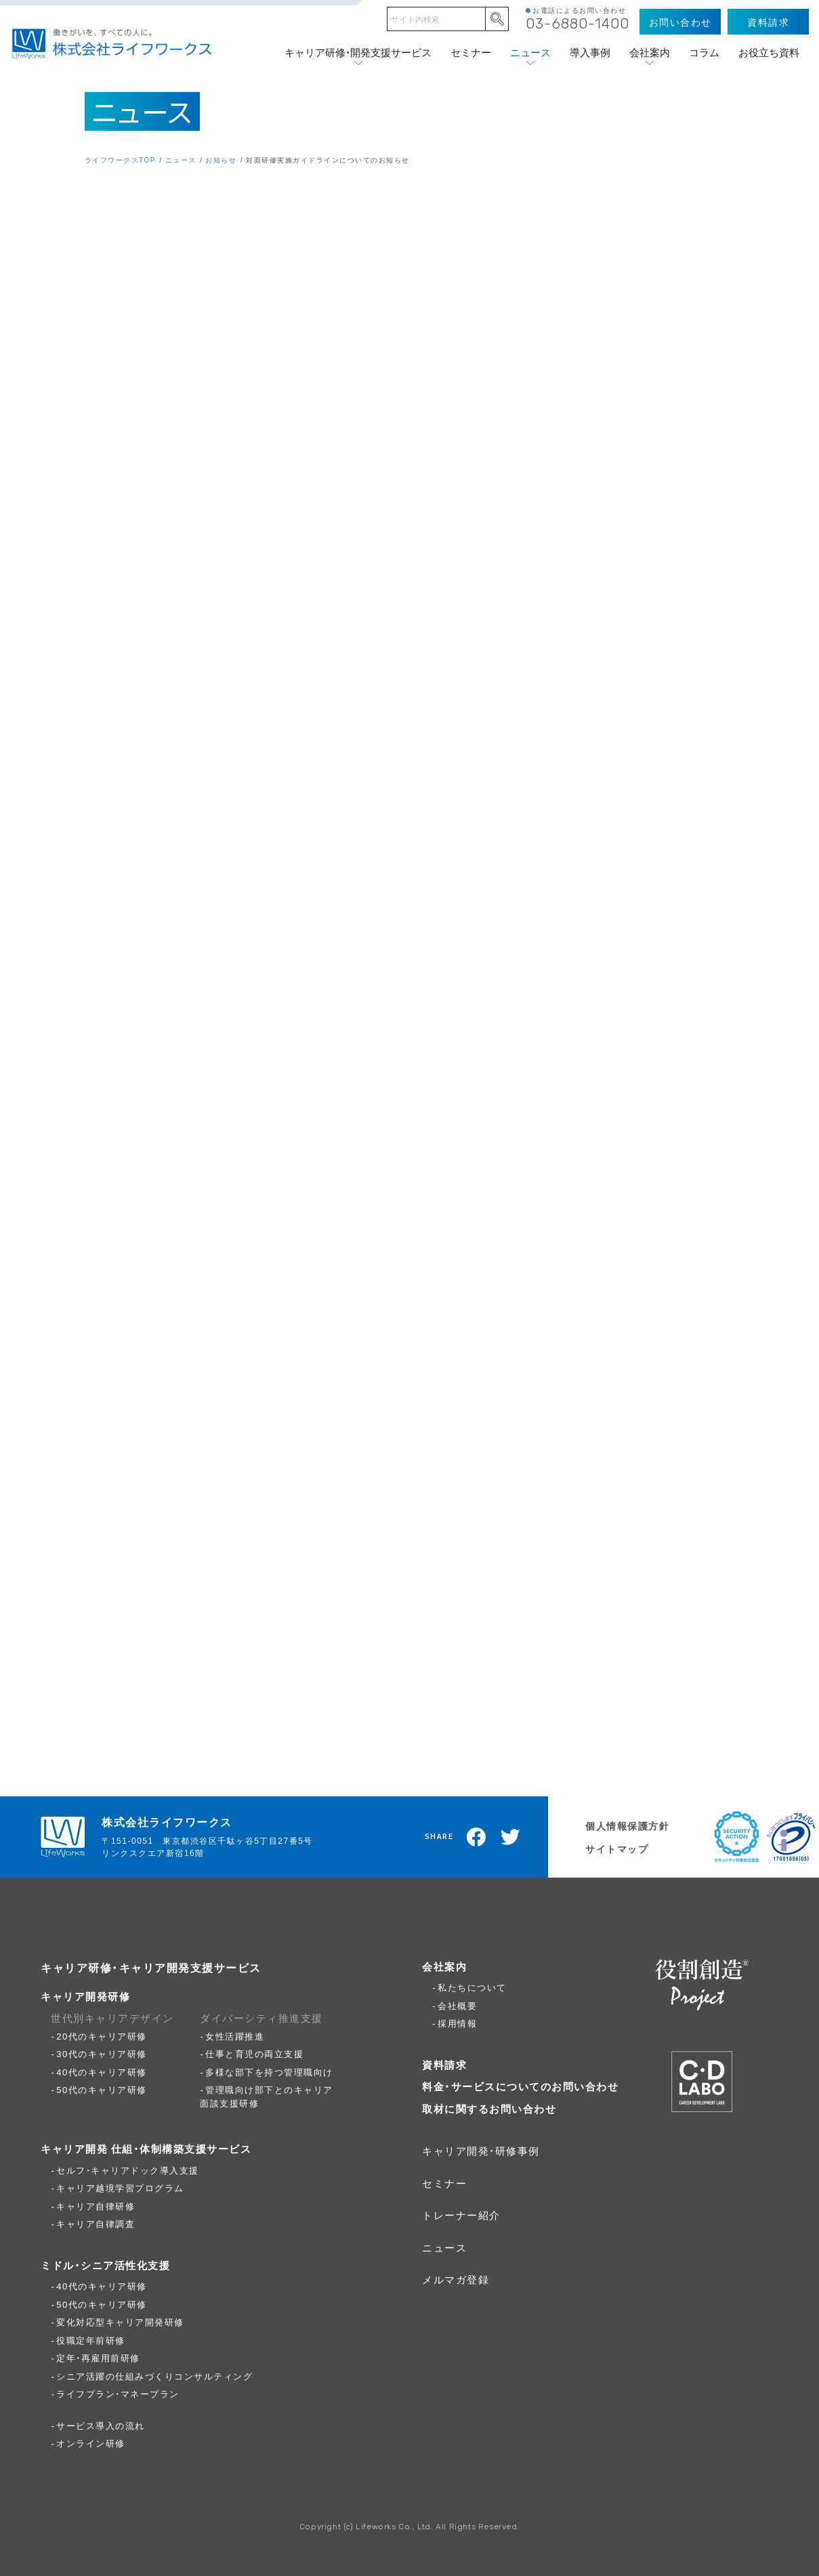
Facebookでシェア (476, 1837)
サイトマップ (616, 1848)
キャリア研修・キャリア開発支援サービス (151, 1967)
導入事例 (590, 52)
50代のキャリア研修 (101, 2089)
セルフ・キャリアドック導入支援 (127, 2169)
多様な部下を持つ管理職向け (269, 2071)
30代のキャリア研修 (101, 2053)
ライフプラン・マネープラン (118, 2393)
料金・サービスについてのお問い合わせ (520, 2086)
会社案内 (649, 52)
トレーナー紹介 (461, 2215)
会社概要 (457, 2005)
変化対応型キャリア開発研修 (120, 2321)
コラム (704, 52)
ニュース (530, 52)
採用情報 (457, 2023)
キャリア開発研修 (85, 1996)
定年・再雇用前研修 (98, 2357)
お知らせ (220, 159)
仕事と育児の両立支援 (254, 2053)
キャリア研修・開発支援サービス (358, 52)
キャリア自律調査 (95, 2223)
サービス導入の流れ (100, 2425)
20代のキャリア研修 (101, 2035)
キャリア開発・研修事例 (481, 2150)
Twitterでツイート (510, 1837)
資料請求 (444, 2064)
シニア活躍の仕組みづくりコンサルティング (154, 2375)
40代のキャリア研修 (101, 2071)
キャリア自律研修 (95, 2205)
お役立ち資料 (768, 52)
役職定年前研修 (90, 2340)
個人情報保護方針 (627, 1825)
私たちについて (472, 1987)
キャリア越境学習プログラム (120, 2187)
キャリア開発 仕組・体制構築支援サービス (146, 2148)
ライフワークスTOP (120, 159)
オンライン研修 (90, 2442)
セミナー (470, 52)
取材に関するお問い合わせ (489, 2108)
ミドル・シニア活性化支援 (105, 2265)
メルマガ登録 (455, 2279)
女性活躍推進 (234, 2035)
